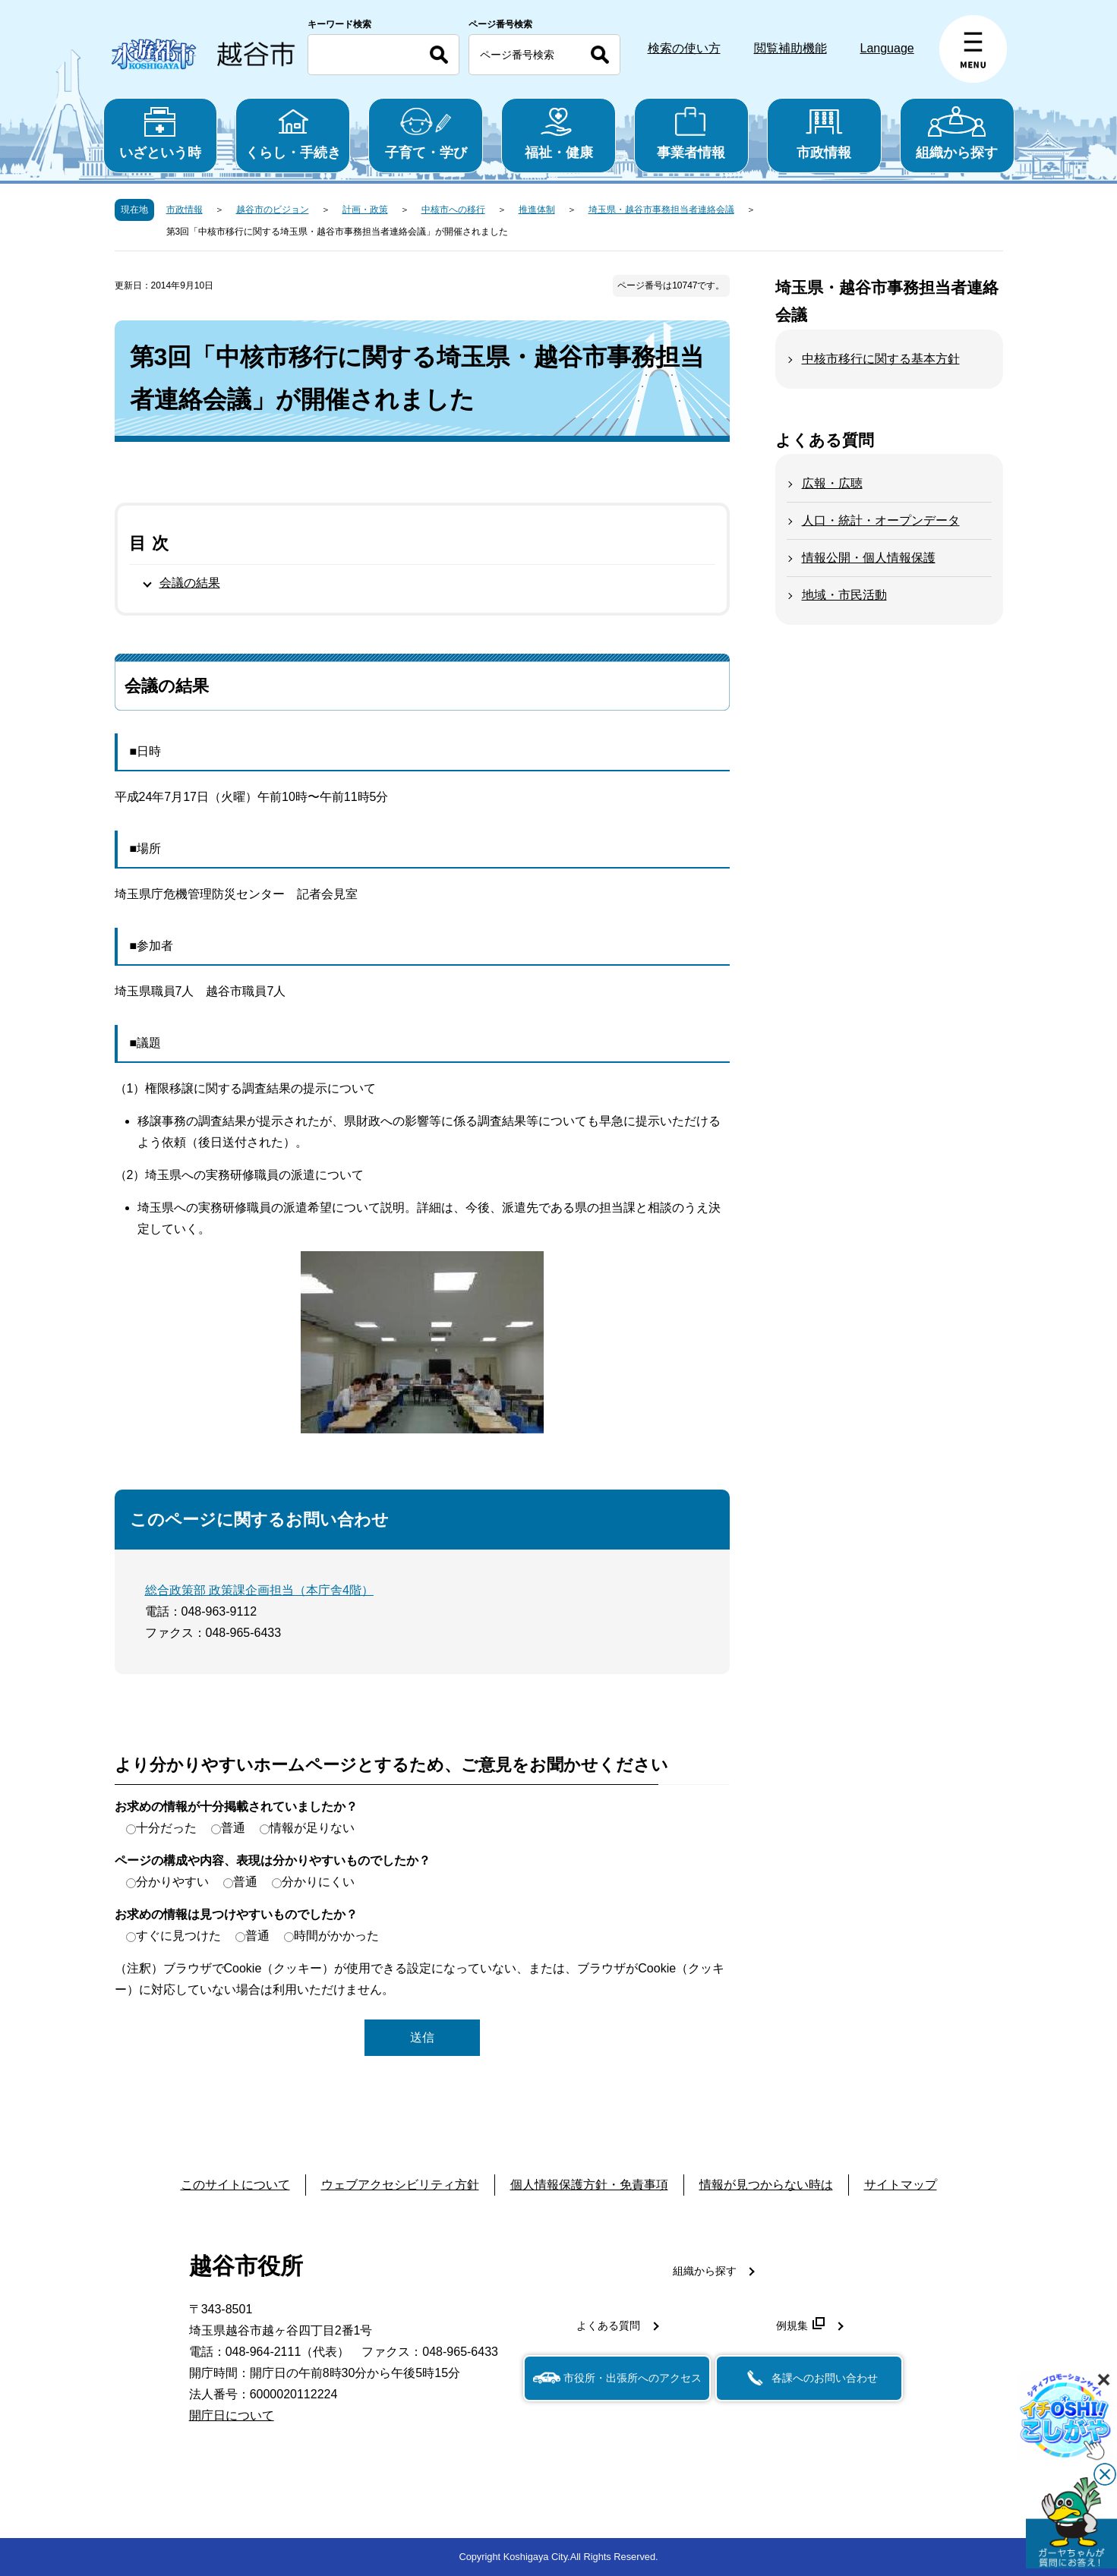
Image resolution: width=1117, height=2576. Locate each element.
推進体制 (537, 209)
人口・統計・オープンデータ (881, 520)
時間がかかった (336, 1935)
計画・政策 (365, 209)
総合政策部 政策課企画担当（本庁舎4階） (259, 1590)
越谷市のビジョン (272, 209)
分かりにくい (318, 1881)
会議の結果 (189, 582)
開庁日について (231, 2415)
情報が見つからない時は (766, 2184)
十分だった (166, 1827)
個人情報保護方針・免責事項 (589, 2184)
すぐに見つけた (178, 1935)
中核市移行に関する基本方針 (881, 358)
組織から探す (957, 133)
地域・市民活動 (844, 594)
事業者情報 (691, 133)
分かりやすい (172, 1881)
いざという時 (161, 133)
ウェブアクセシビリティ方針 (400, 2184)
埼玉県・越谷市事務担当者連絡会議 (661, 209)
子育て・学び (426, 133)
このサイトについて (235, 2184)
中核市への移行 (453, 209)
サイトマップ (900, 2184)
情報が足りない (312, 1827)
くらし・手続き (293, 133)
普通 (233, 1827)
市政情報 (824, 133)
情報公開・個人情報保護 (869, 557)
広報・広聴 (832, 483)
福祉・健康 (558, 133)
